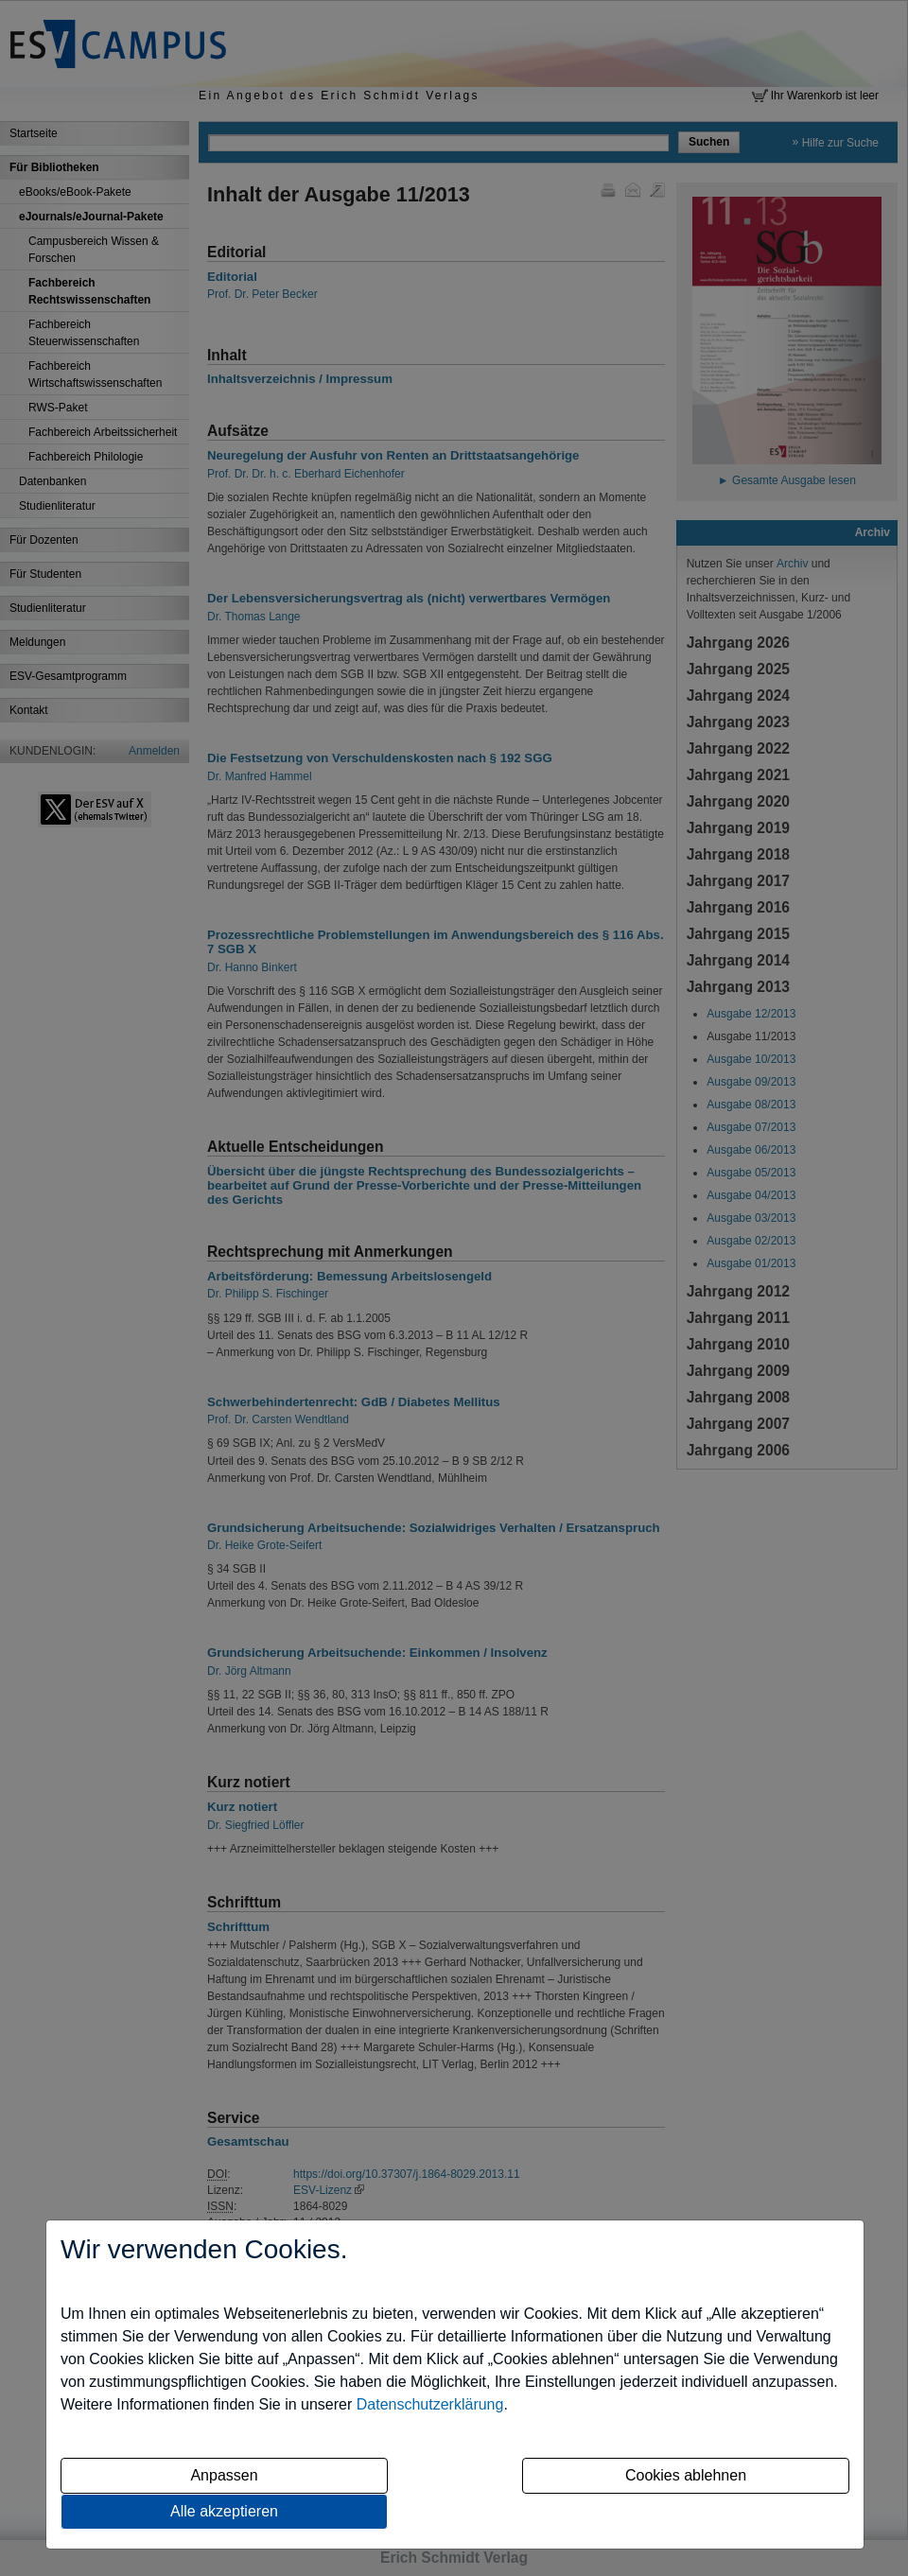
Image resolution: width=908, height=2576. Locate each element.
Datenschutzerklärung (430, 2404)
